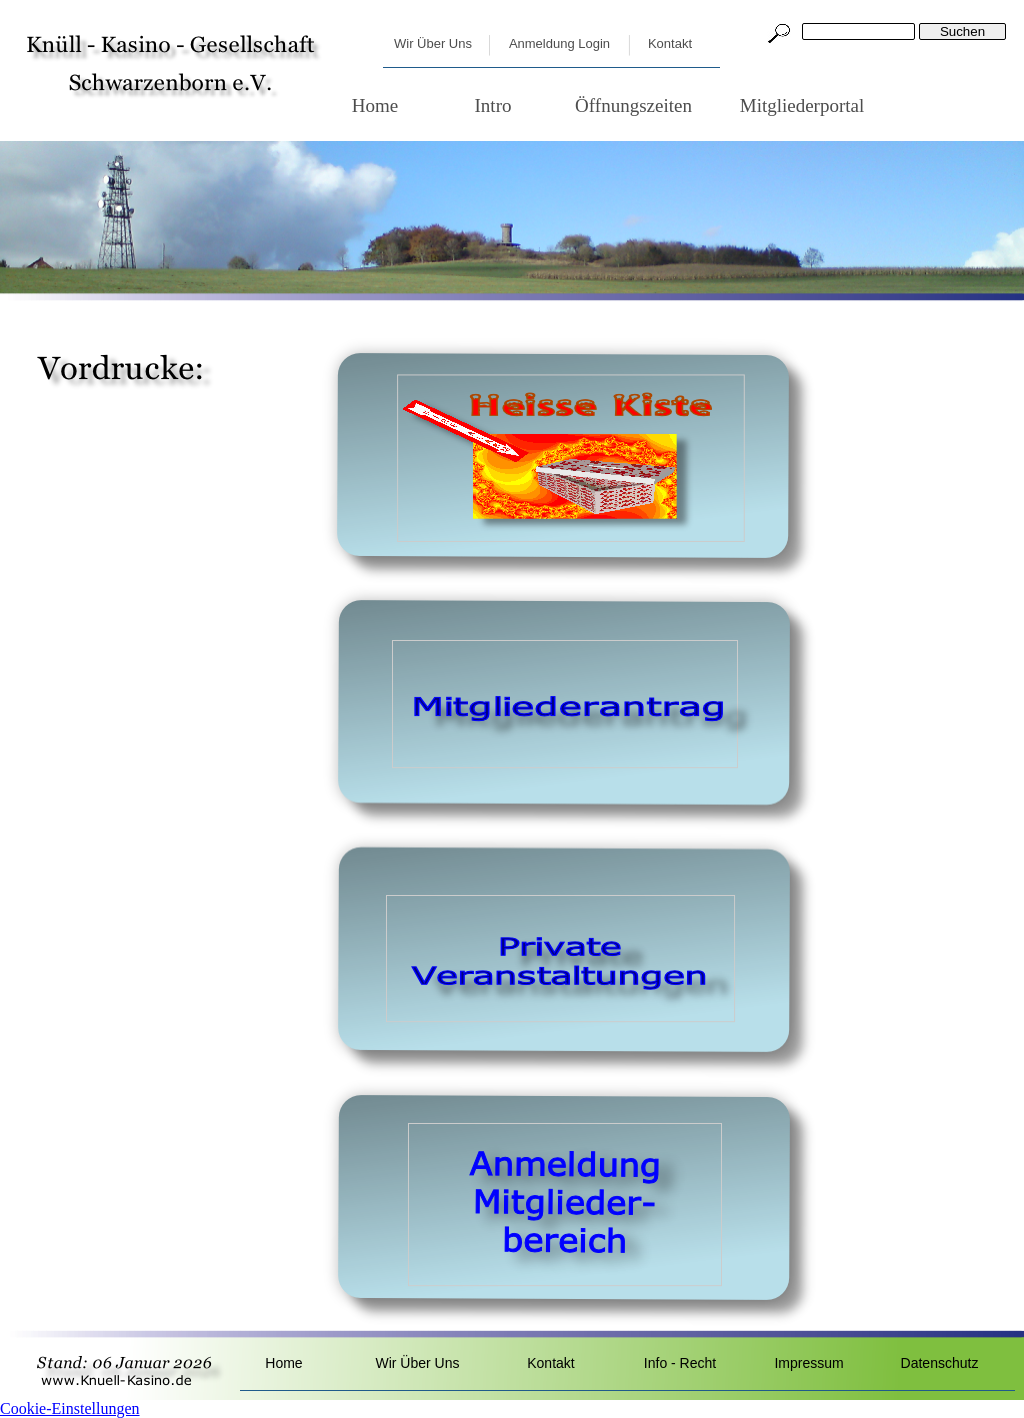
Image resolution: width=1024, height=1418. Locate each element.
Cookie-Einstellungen (70, 1408)
